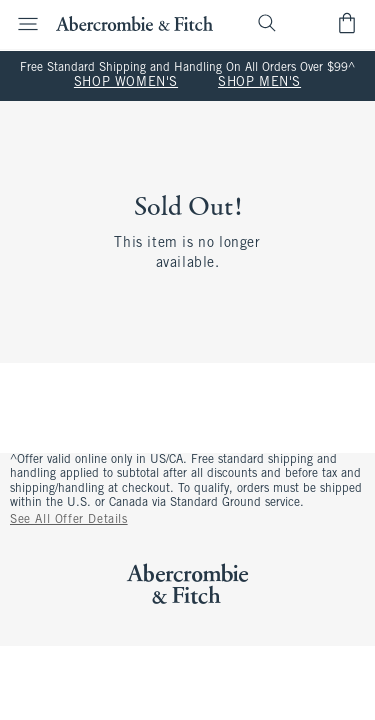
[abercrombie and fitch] (134, 23)
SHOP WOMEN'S (126, 83)
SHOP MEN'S (259, 83)
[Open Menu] (22, 24)
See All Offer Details (69, 520)
